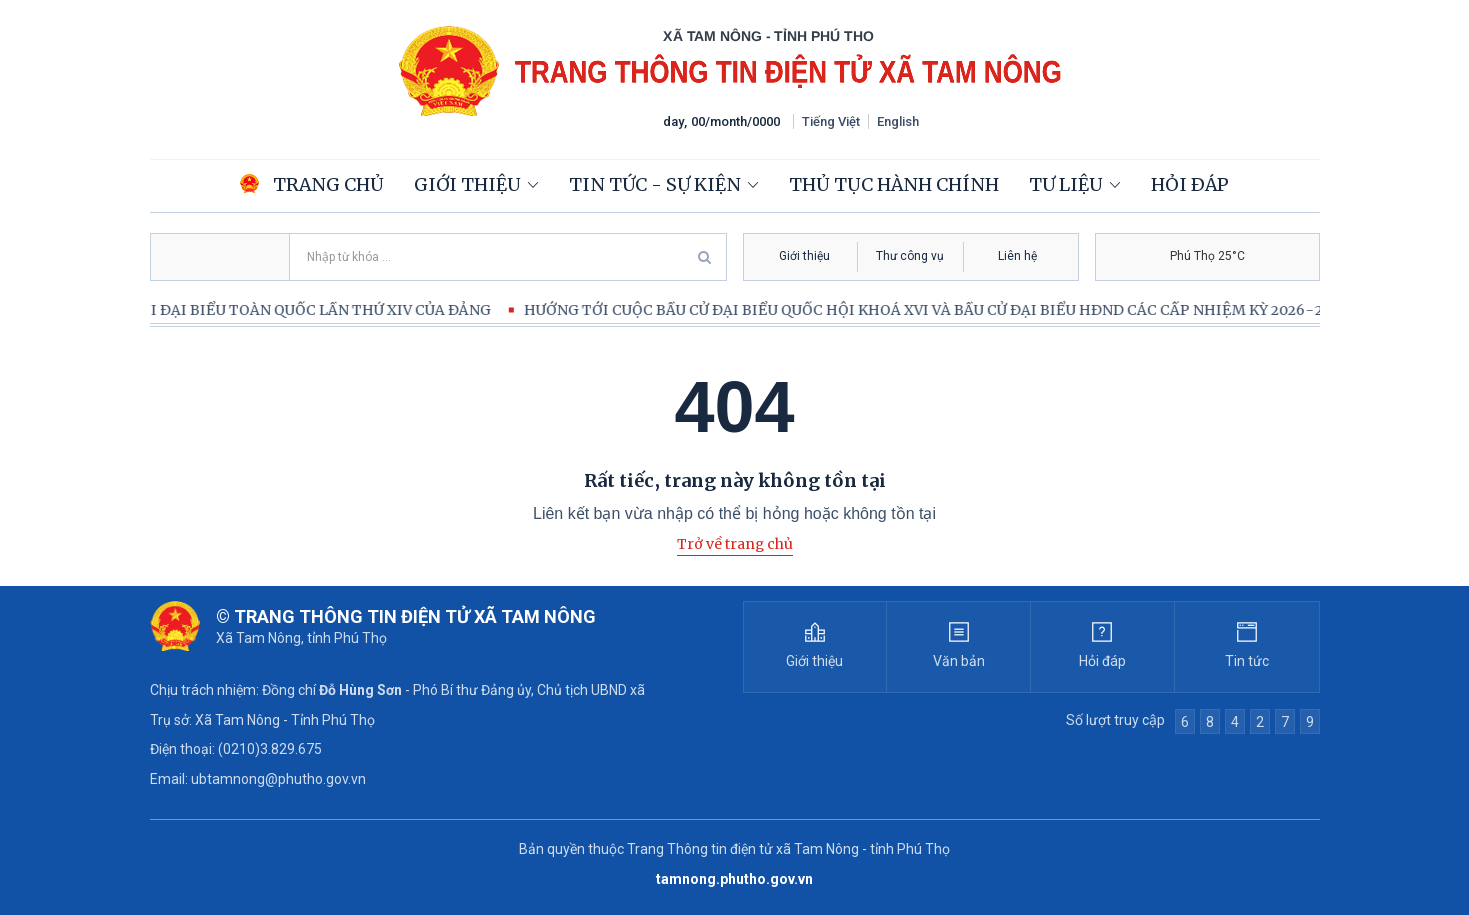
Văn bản (959, 661)
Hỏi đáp (1190, 184)
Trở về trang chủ (735, 544)
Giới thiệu (467, 184)
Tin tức (1247, 661)
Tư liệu (1066, 184)
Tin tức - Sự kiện (655, 184)
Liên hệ (1017, 256)
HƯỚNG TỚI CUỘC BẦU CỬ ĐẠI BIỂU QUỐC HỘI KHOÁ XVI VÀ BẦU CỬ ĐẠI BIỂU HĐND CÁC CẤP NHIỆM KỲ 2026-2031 (946, 310)
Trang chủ (312, 184)
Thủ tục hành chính (894, 184)
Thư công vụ (910, 256)
